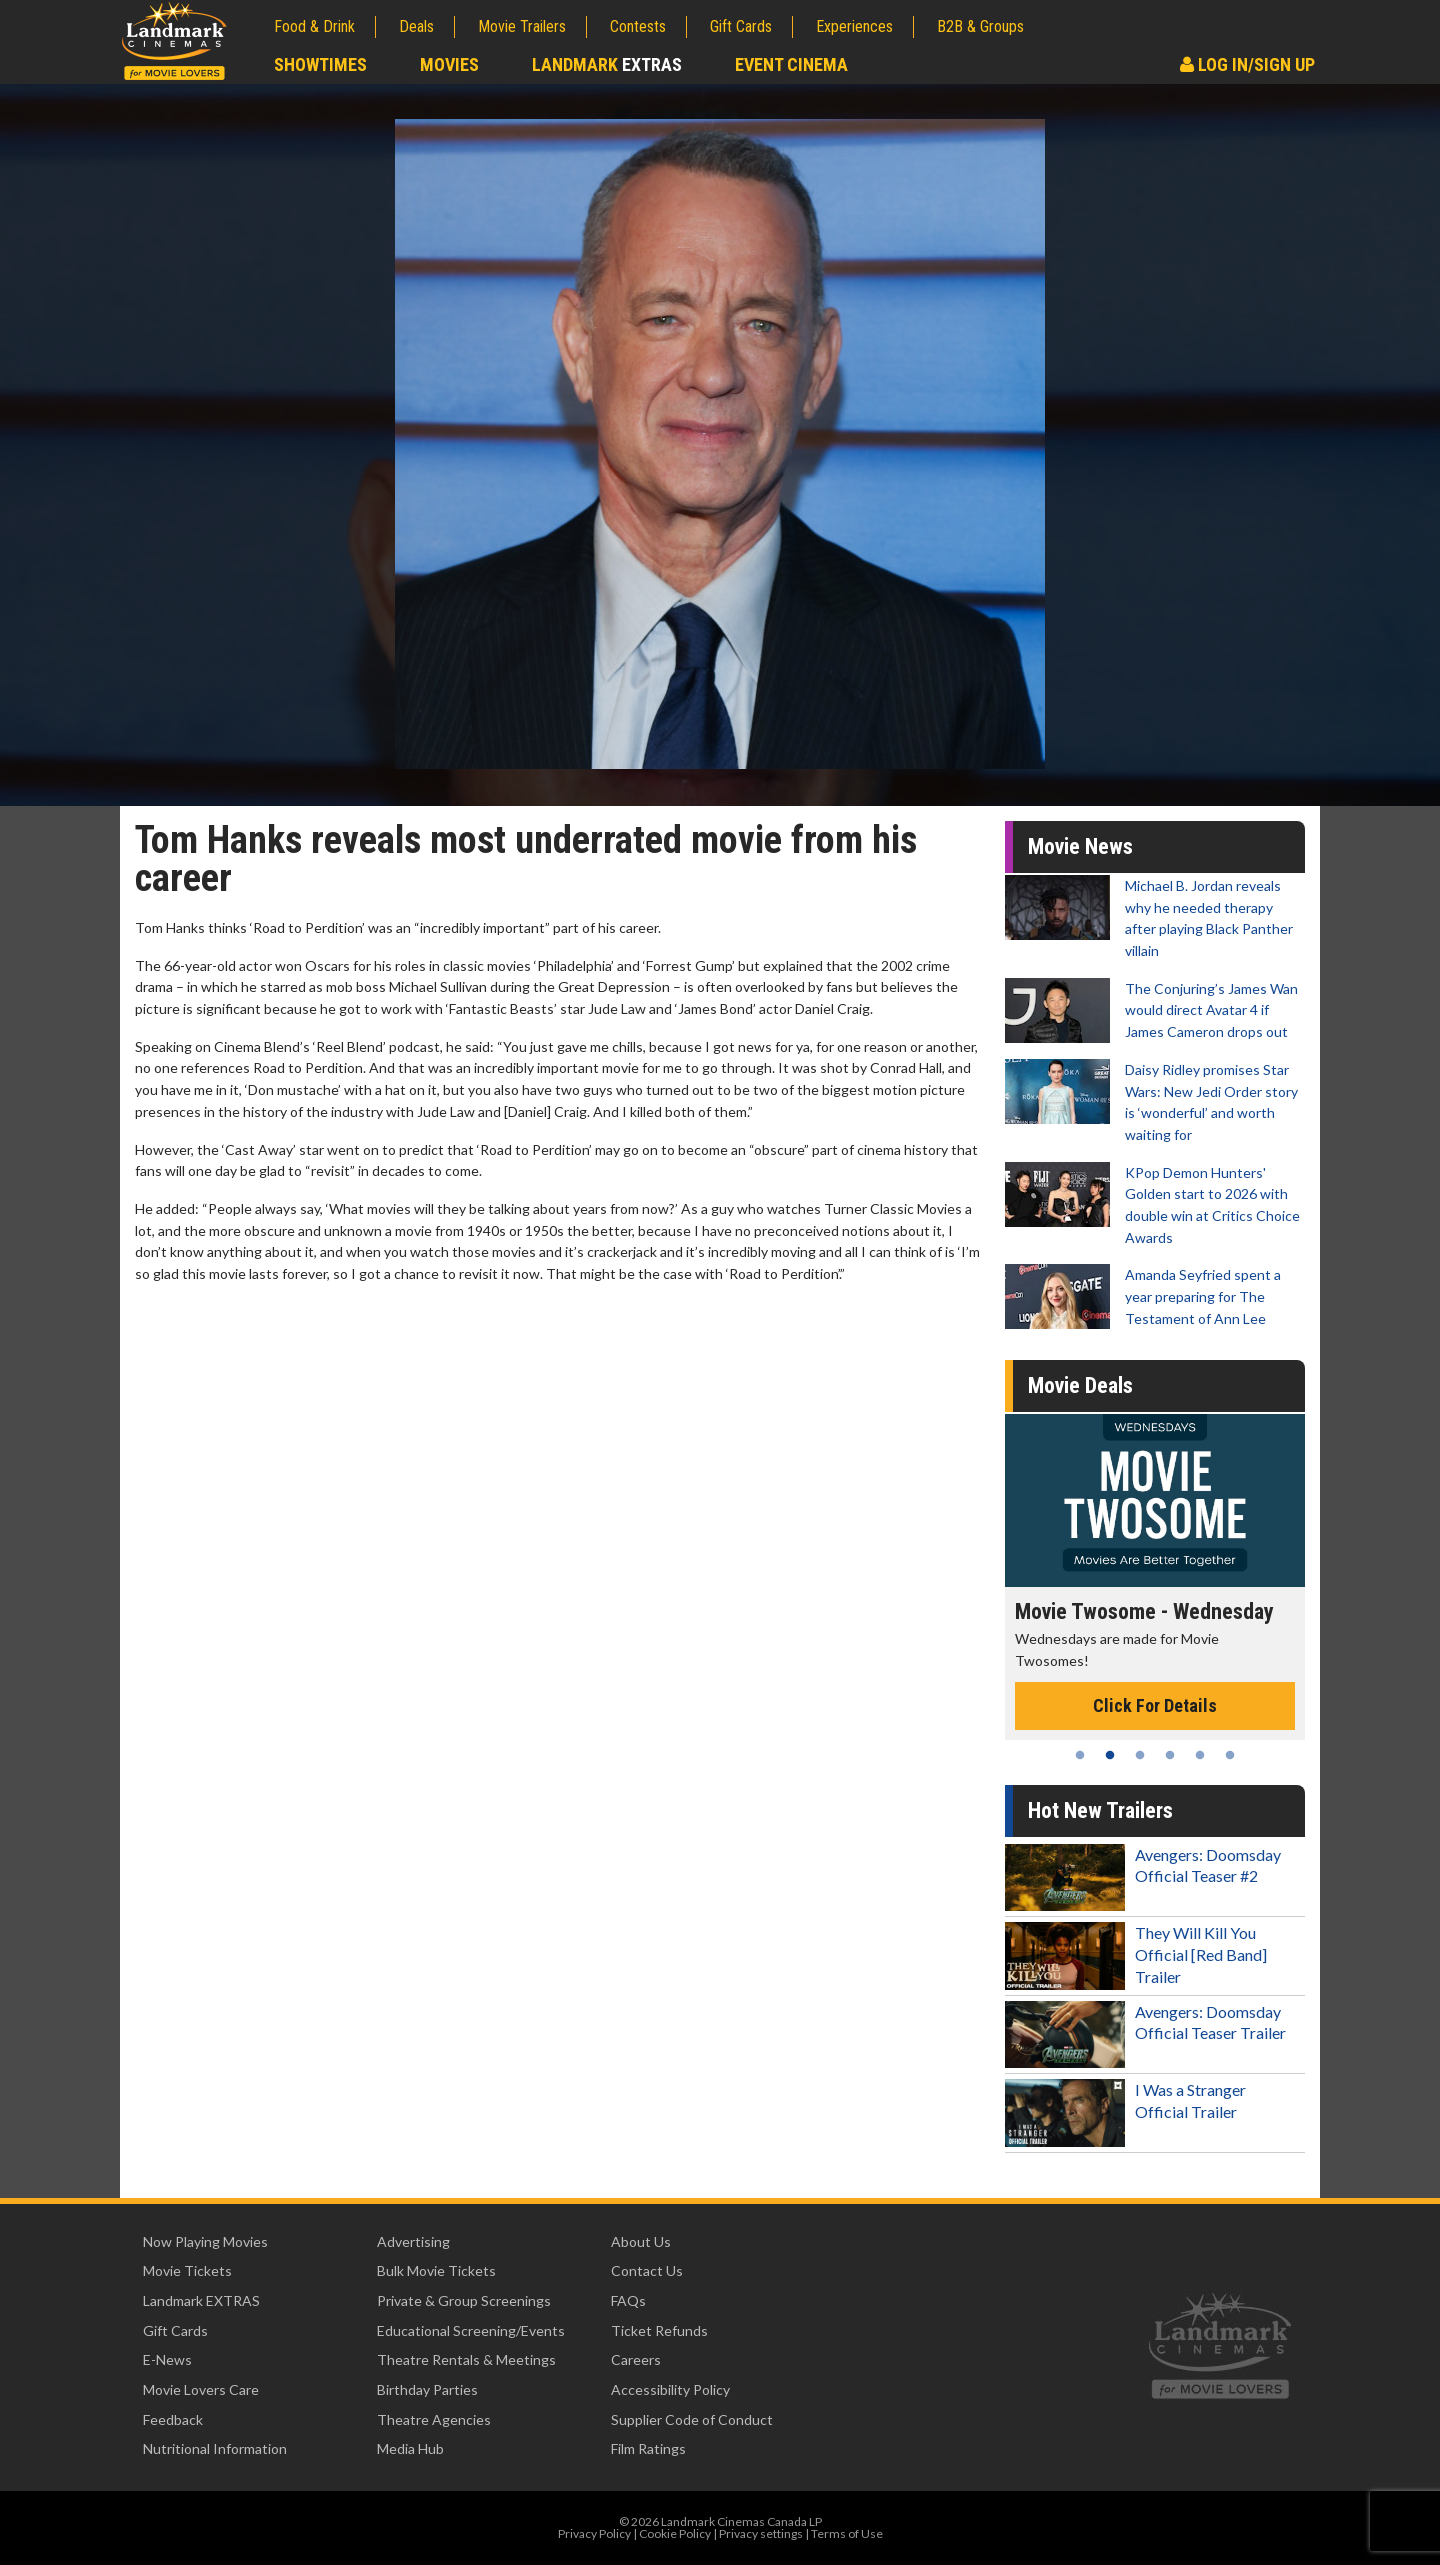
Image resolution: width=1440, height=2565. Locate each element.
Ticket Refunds (659, 2330)
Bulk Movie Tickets (436, 2270)
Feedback (173, 2419)
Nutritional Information (215, 2448)
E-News (167, 2359)
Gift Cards (741, 26)
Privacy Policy (594, 2533)
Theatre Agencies (434, 2419)
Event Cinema (791, 64)
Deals (416, 26)
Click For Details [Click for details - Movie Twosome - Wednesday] (1155, 1705)
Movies (449, 64)
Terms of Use (847, 2533)
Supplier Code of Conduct (692, 2419)
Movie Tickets (187, 2270)
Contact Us (647, 2270)
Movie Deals (1080, 1385)
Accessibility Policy (670, 2389)
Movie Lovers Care (201, 2389)
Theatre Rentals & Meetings (466, 2359)
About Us (641, 2241)
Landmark (607, 64)
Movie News (1080, 846)
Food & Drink (314, 26)
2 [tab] (1110, 1755)
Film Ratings (648, 2448)
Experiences (854, 26)
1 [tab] (1080, 1755)
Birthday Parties (427, 2389)
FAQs (628, 2300)
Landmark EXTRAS (201, 2300)
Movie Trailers (522, 26)
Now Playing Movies (205, 2241)
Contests (638, 26)
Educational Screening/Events (471, 2330)
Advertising (413, 2241)
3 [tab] (1140, 1755)
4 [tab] (1170, 1755)
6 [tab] (1230, 1755)
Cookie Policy (675, 2533)
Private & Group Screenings (464, 2300)
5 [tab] (1200, 1755)
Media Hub (410, 2448)
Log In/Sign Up (1247, 64)
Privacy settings (761, 2533)
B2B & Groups (980, 26)
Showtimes (320, 64)
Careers (636, 2359)
